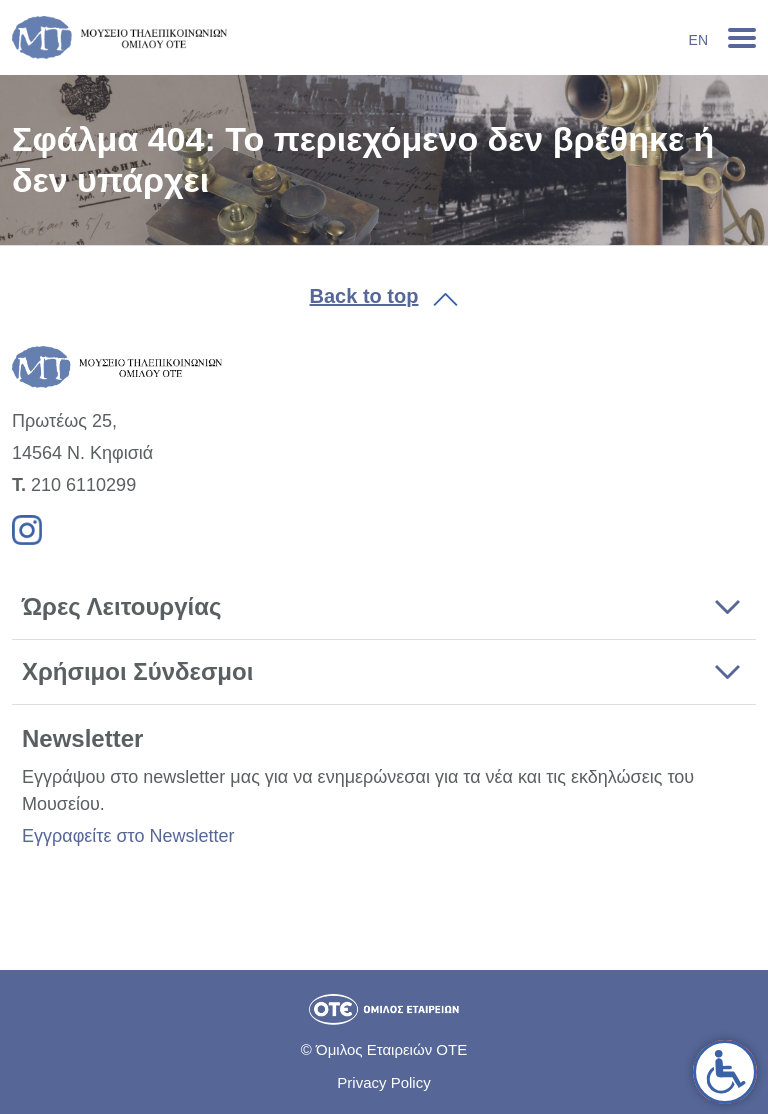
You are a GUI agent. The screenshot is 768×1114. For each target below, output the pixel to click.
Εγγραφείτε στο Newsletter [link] (128, 836)
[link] (725, 1072)
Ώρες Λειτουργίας (121, 606)
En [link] (698, 40)
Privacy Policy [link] (383, 1082)
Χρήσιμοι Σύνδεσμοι (137, 671)
